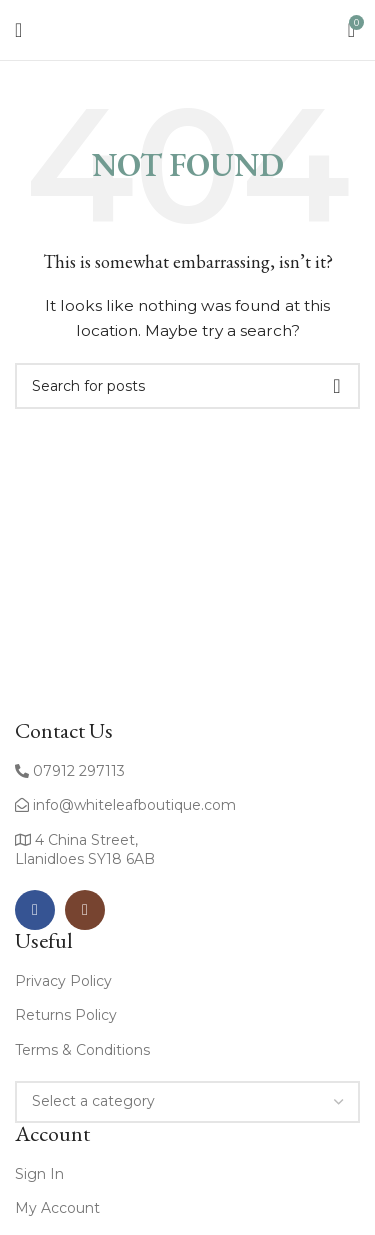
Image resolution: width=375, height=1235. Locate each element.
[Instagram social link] (85, 910)
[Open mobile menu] (18, 30)
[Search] (187, 386)
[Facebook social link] (35, 910)
